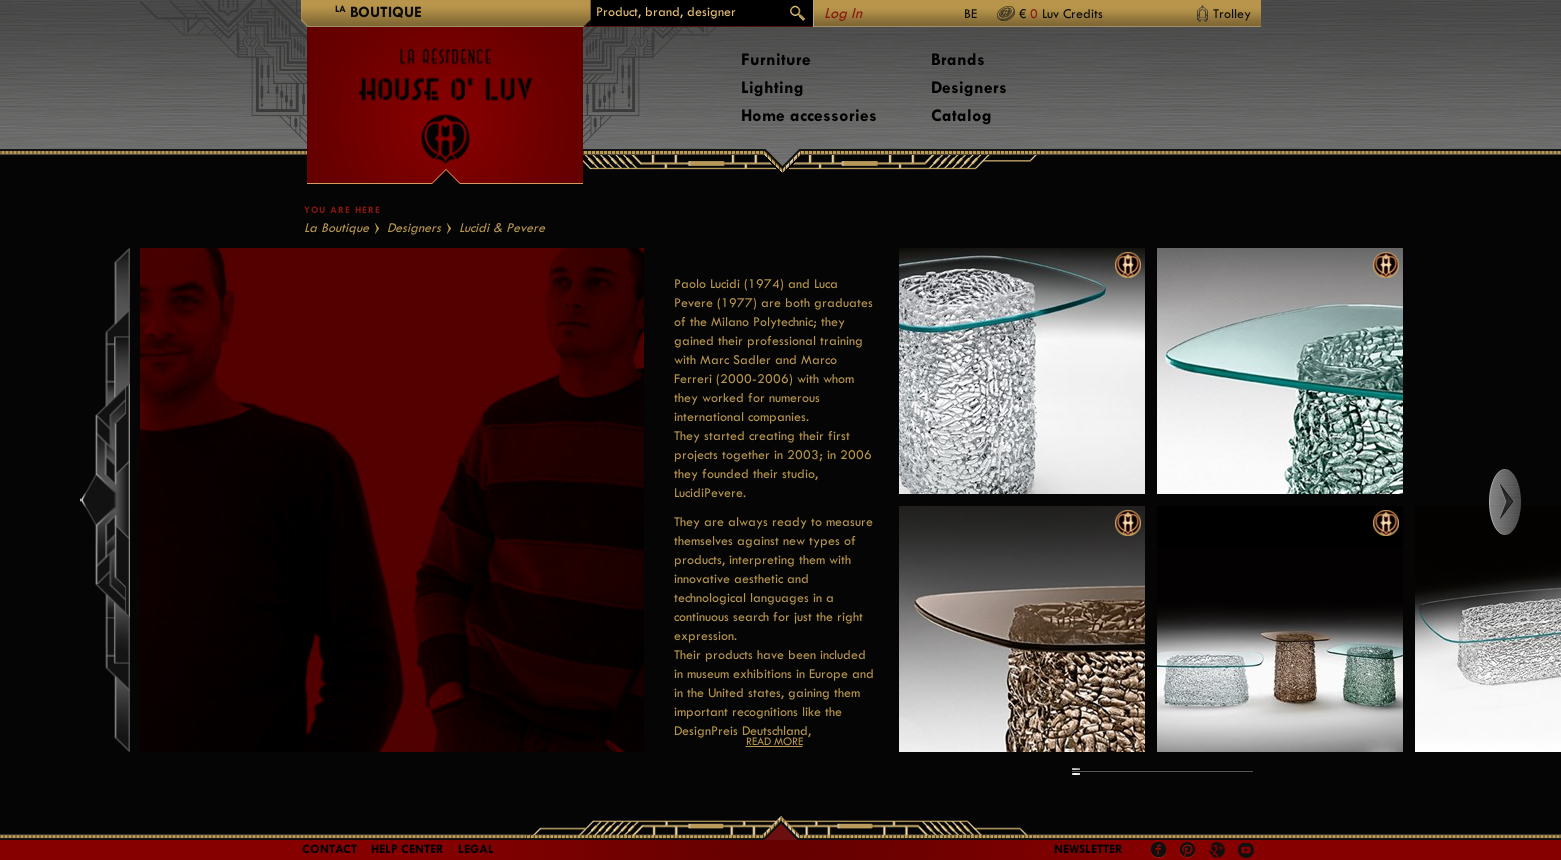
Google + (1219, 851)
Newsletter (1088, 849)
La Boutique (336, 227)
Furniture (776, 59)
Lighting (772, 87)
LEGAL (476, 849)
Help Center (407, 849)
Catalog (961, 115)
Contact (329, 849)
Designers (969, 87)
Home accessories (809, 115)
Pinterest (1188, 850)
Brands (958, 59)
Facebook (1159, 850)
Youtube (1246, 850)
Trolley (1232, 13)
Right (1523, 502)
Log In (843, 13)
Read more (774, 741)
